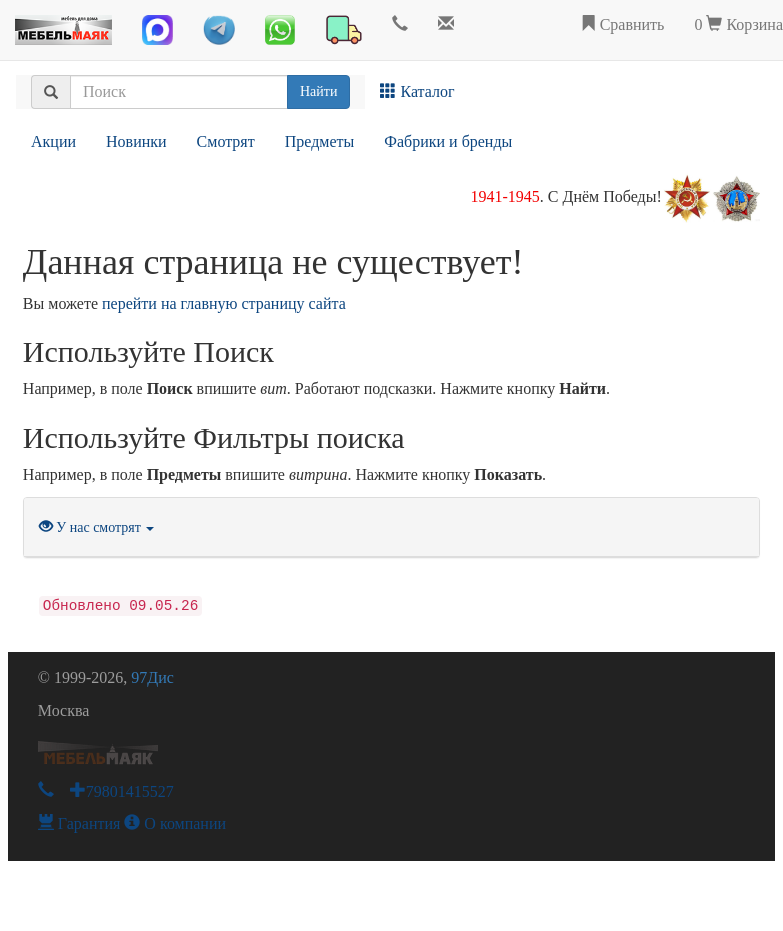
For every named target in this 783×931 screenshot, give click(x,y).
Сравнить (622, 24)
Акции (53, 141)
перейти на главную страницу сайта (224, 303)
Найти (318, 91)
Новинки (136, 141)
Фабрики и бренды (448, 141)
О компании (175, 823)
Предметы (320, 141)
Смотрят (226, 141)
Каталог (417, 91)
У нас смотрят (97, 527)
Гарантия (79, 823)
